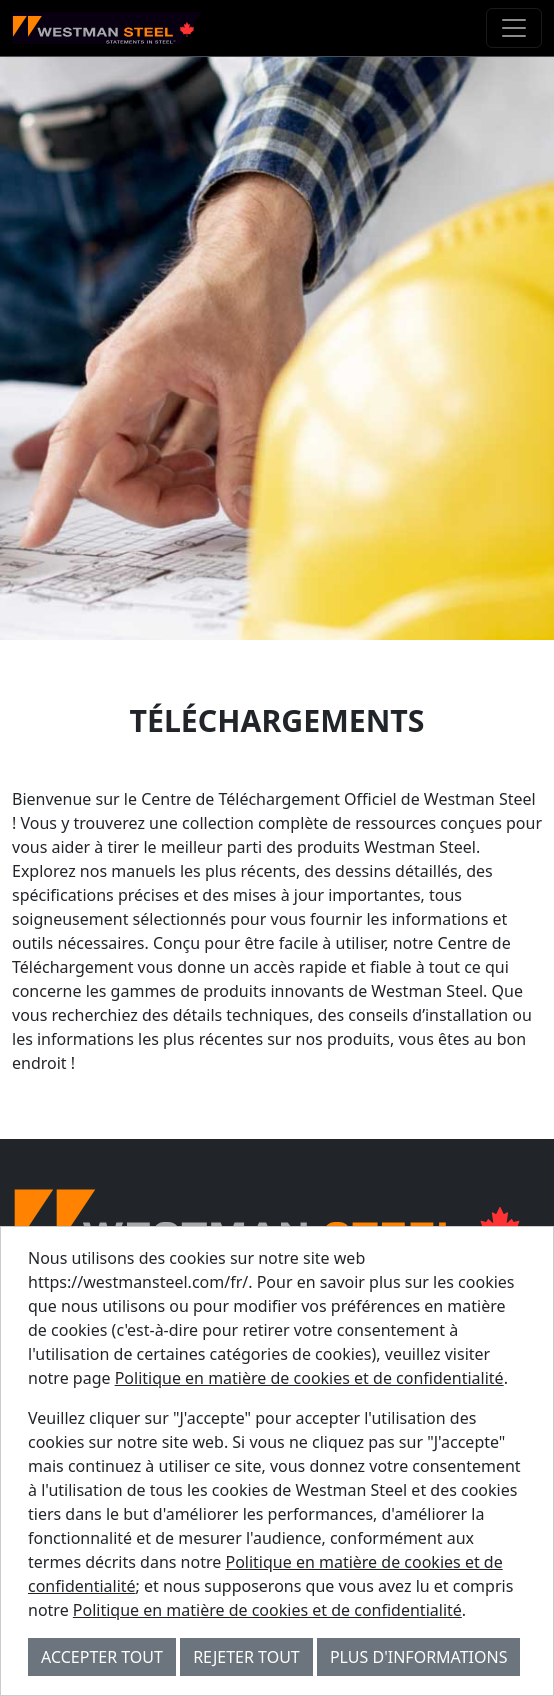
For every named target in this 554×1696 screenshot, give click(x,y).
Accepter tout (102, 1657)
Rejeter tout (246, 1657)
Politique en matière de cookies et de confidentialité (309, 1378)
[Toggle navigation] (514, 28)
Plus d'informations (419, 1657)
